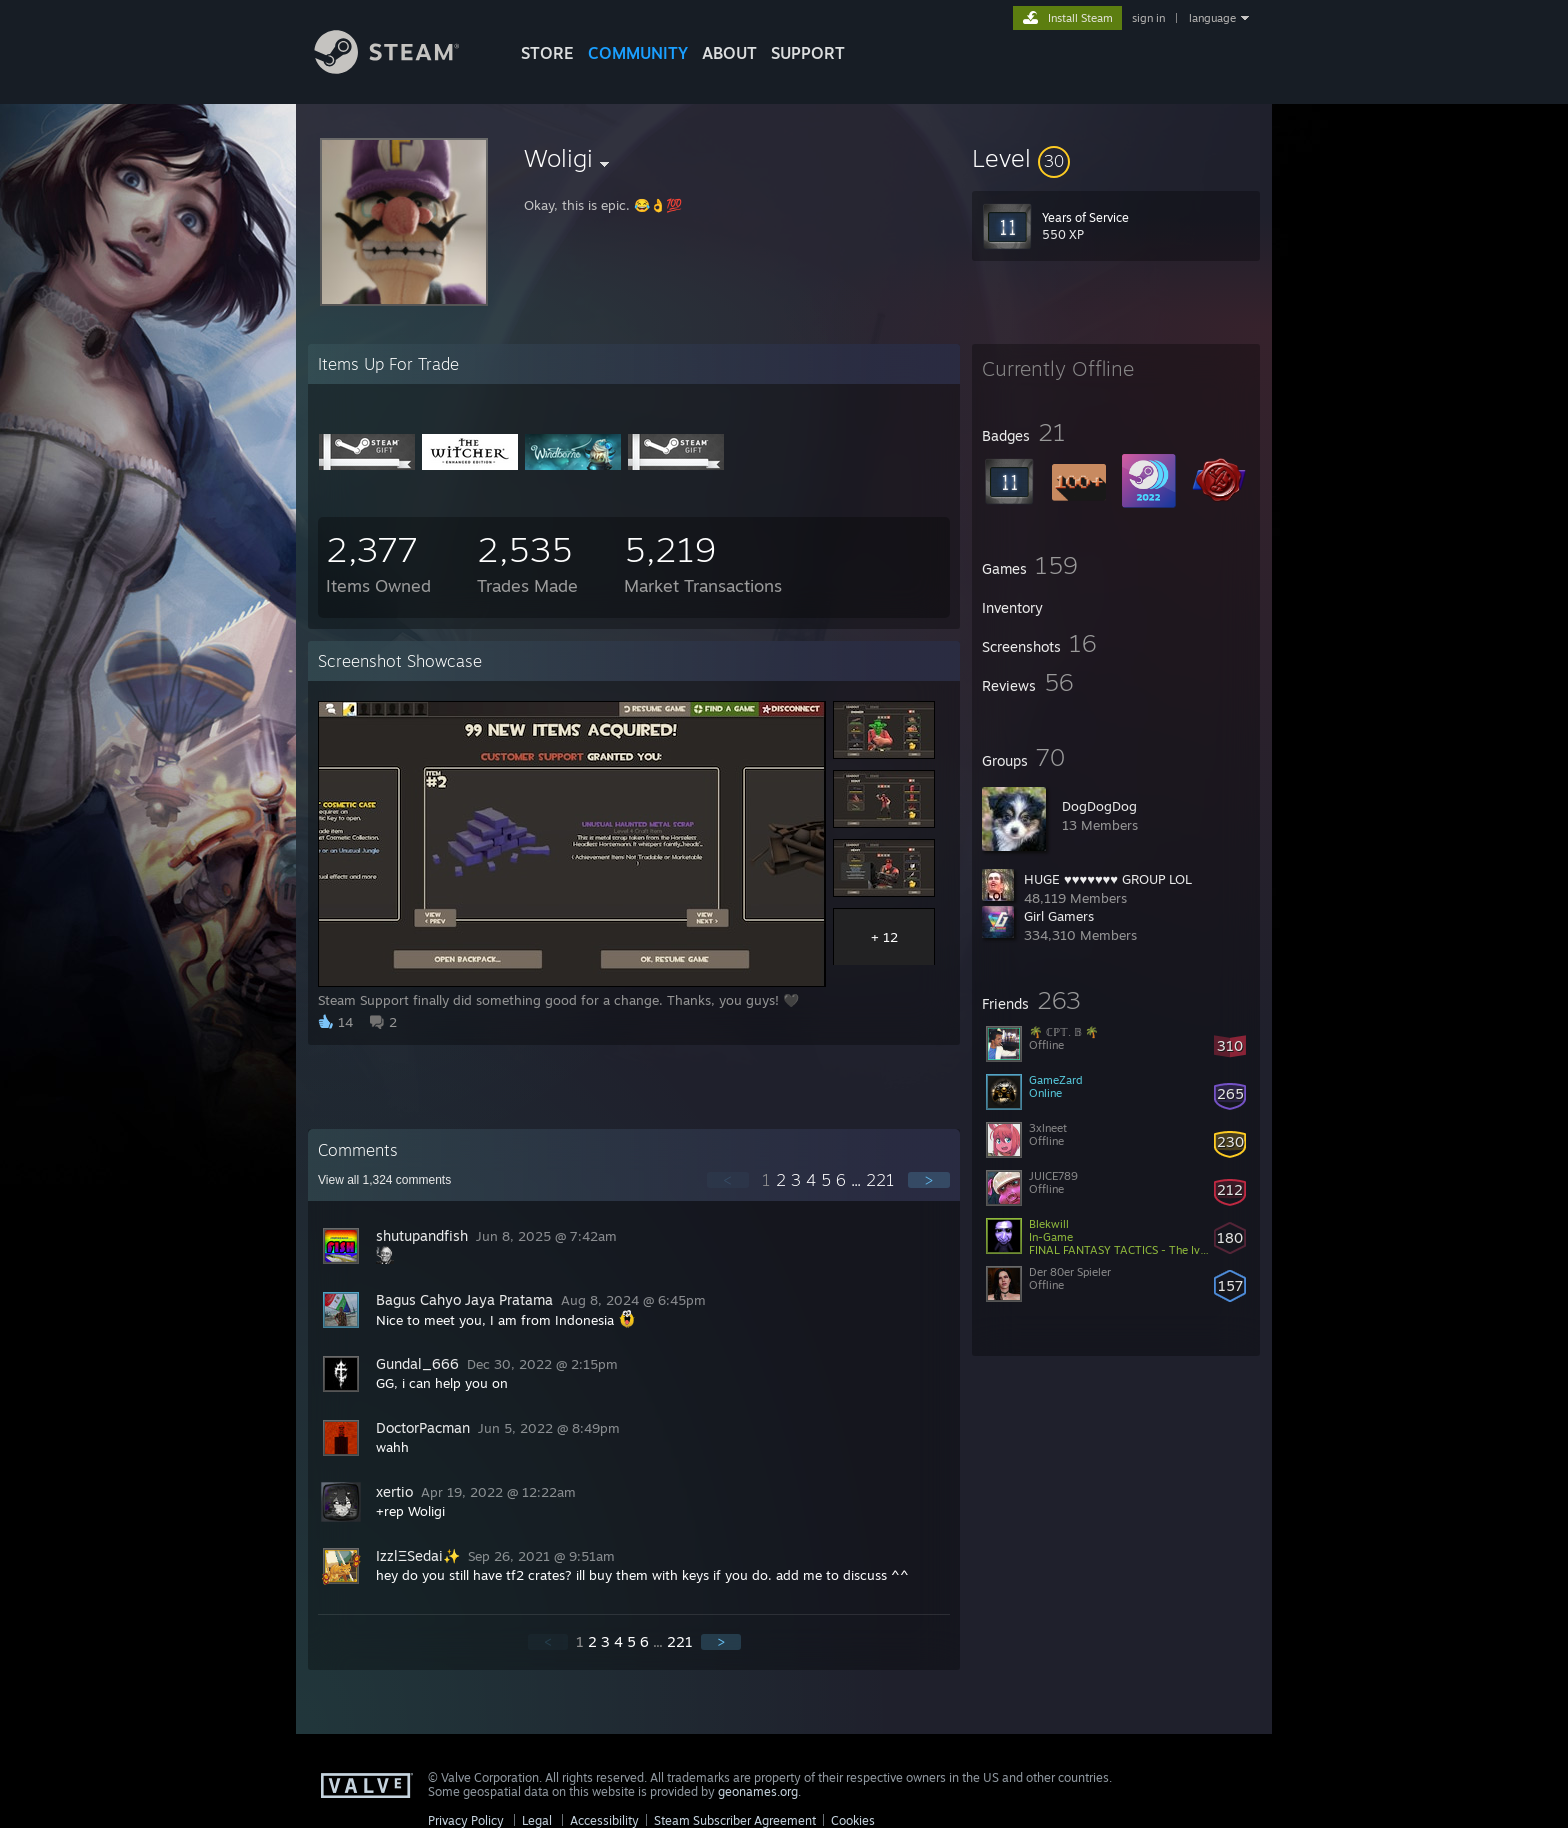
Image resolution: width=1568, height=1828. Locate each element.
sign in (1148, 18)
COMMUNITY (638, 53)
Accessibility (604, 1820)
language (1212, 18)
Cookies (853, 1820)
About (729, 53)
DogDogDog (1099, 806)
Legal (537, 1820)
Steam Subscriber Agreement (735, 1820)
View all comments (384, 1180)
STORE (547, 53)
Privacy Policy (466, 1820)
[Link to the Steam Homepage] (402, 68)
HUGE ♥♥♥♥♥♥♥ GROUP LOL (1108, 879)
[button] (1116, 158)
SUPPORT (808, 53)
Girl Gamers (1059, 916)
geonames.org (758, 1791)
